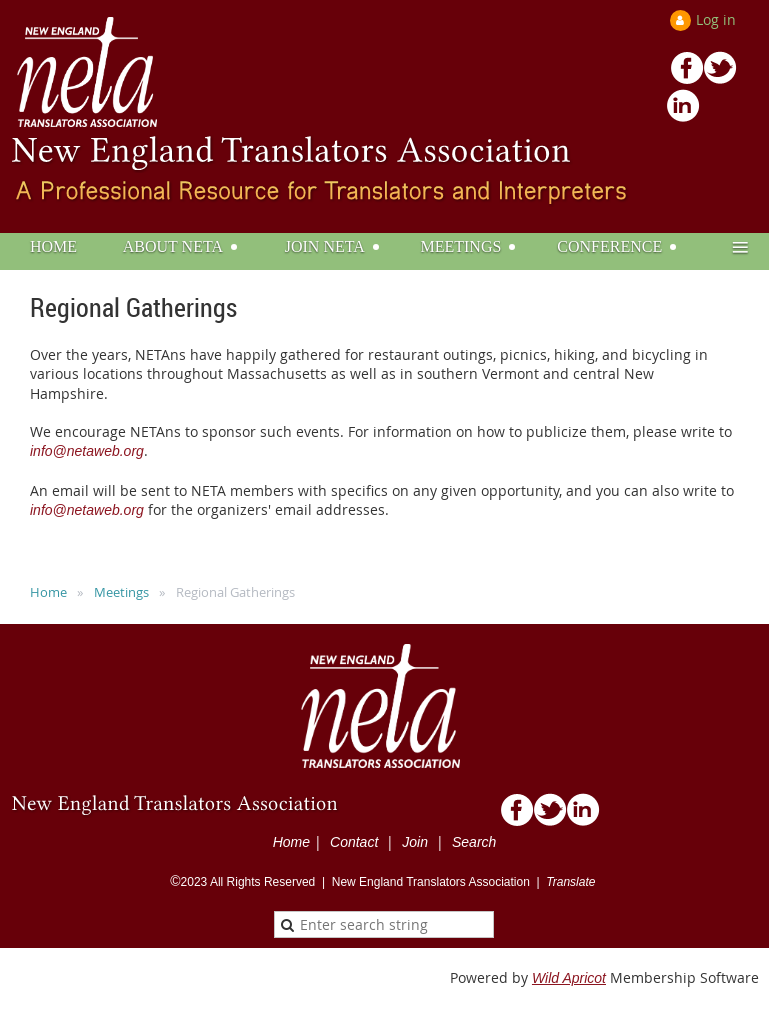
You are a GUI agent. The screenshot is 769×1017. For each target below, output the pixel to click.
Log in (716, 19)
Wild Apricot (569, 978)
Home (48, 592)
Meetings (121, 592)
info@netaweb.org (87, 451)
